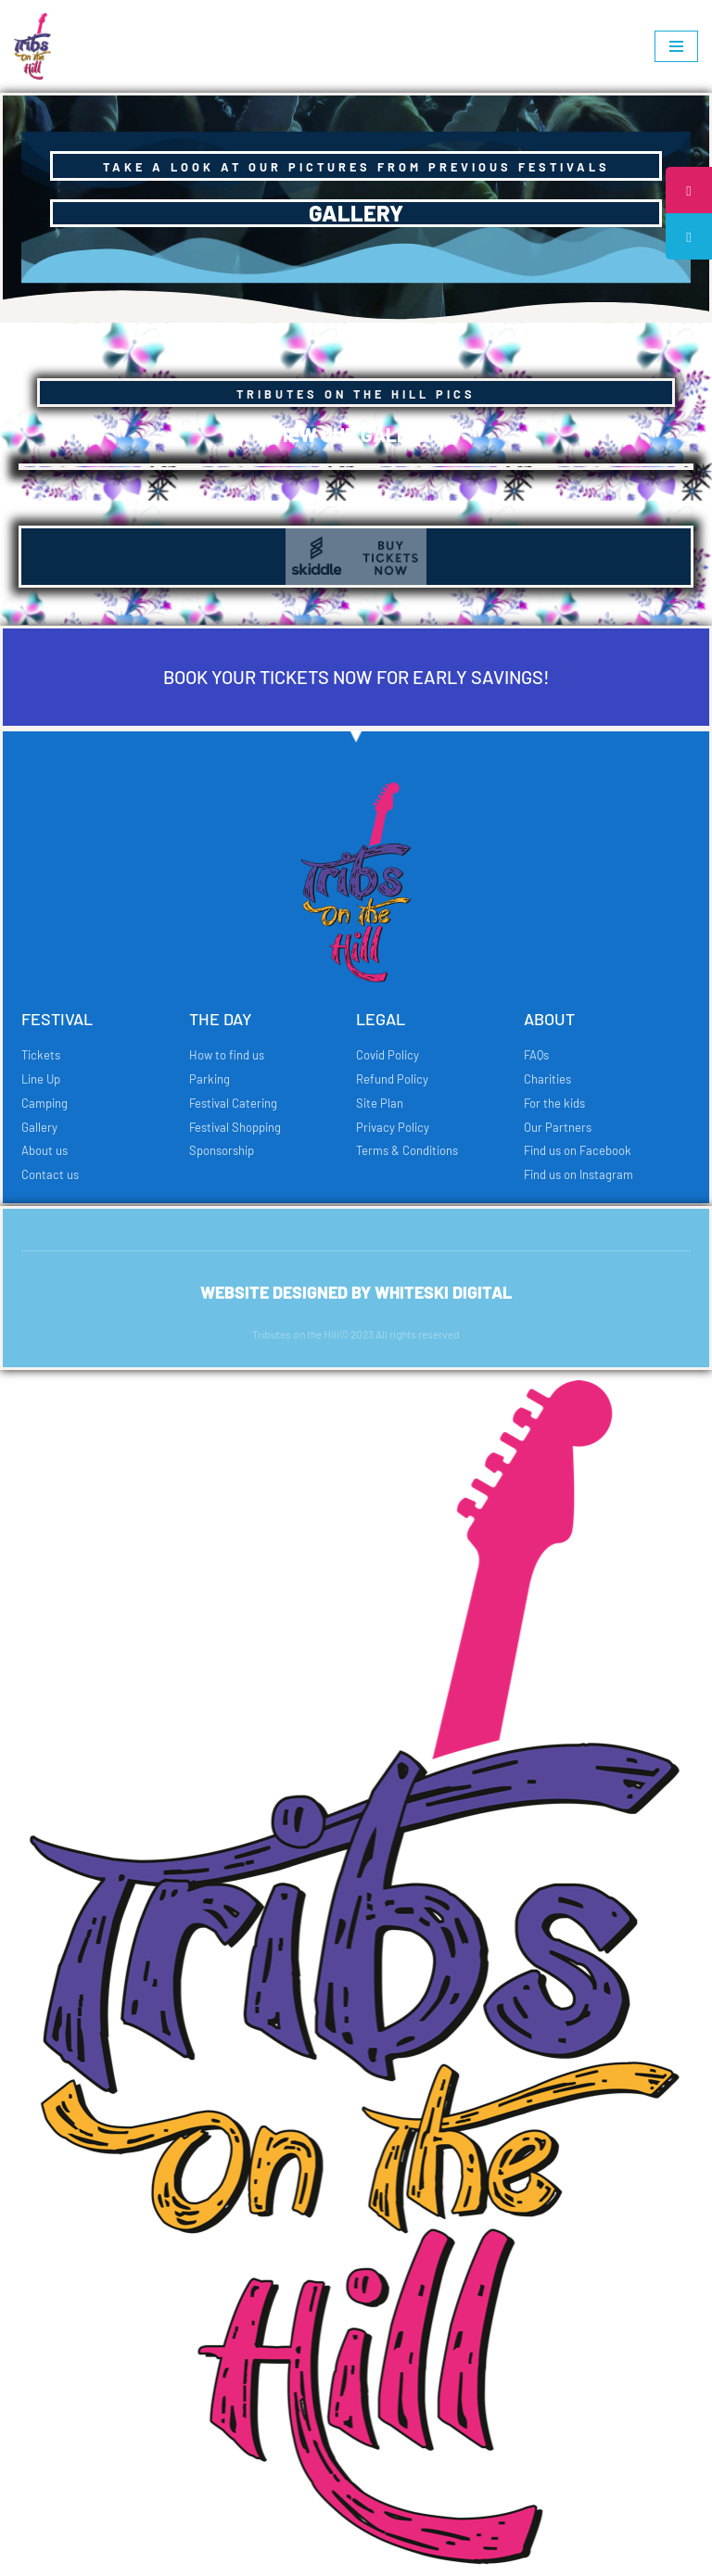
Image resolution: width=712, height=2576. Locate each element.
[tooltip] (687, 192)
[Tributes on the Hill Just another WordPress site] (37, 46)
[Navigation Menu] (676, 46)
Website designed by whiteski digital (356, 1292)
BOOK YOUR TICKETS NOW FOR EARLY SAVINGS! (356, 677)
